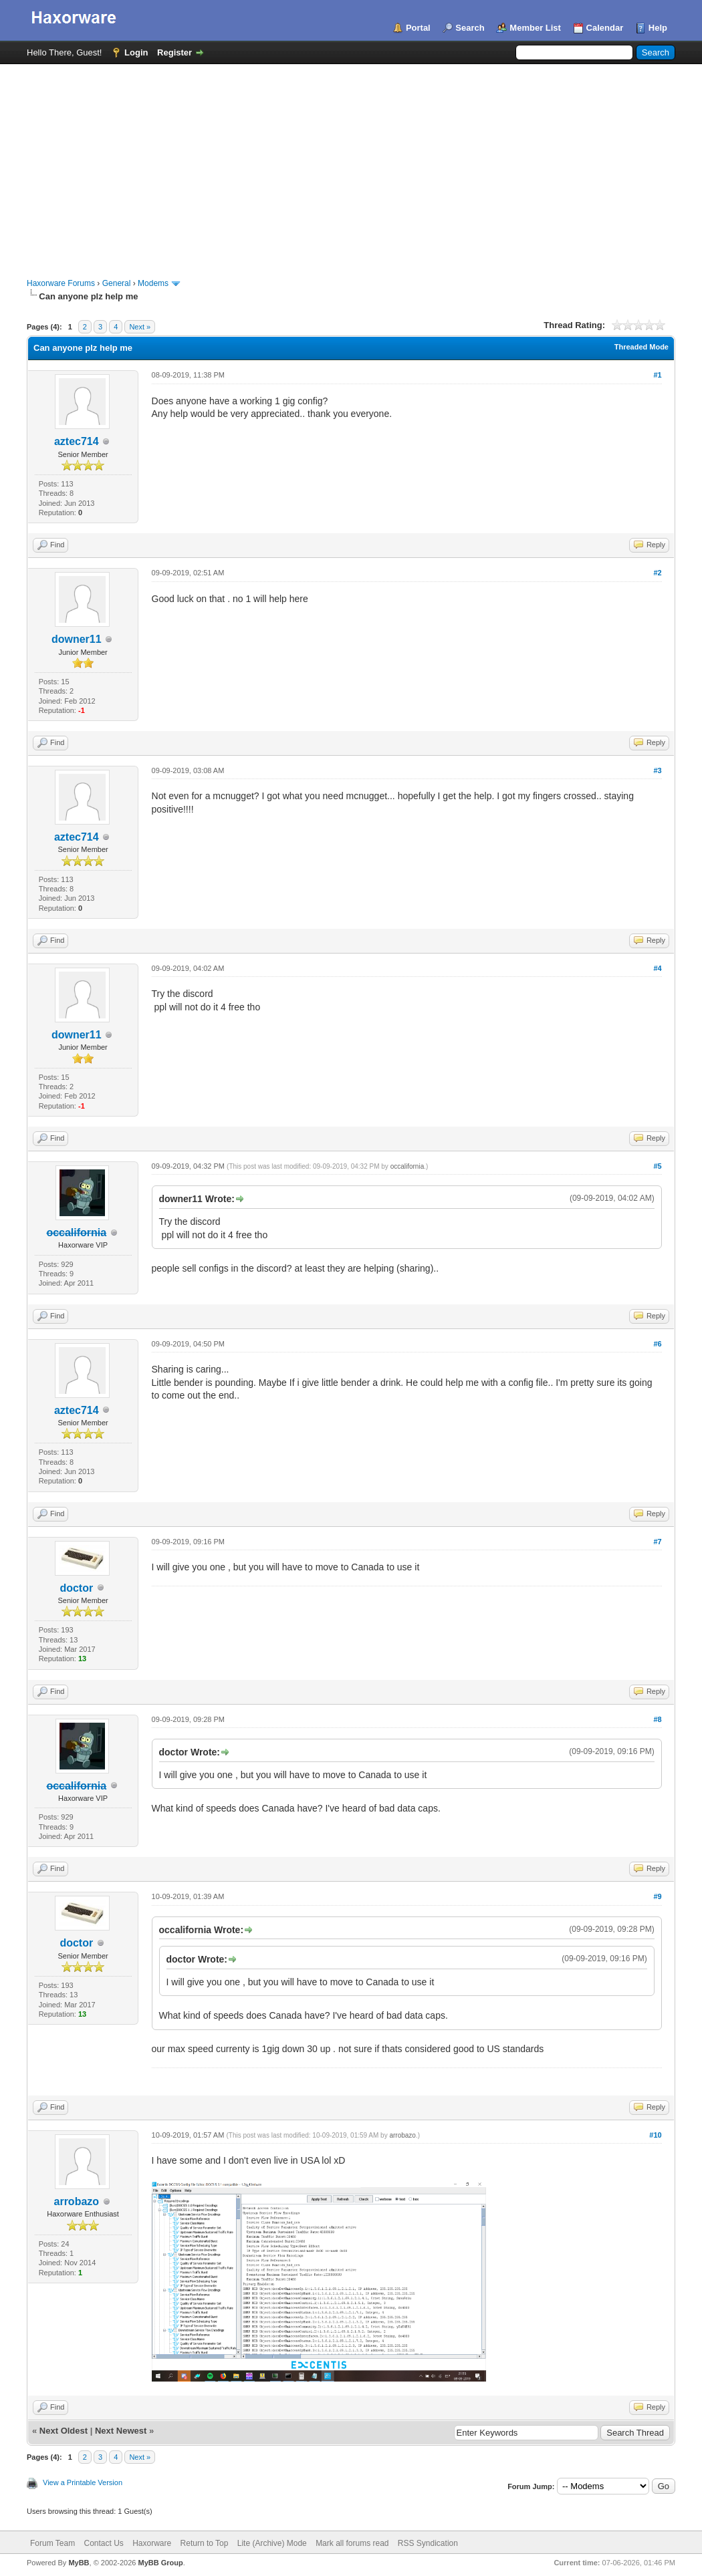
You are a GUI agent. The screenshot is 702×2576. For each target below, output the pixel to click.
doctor (76, 1588)
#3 (657, 770)
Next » (139, 327)
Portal (418, 28)
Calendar (605, 28)
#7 (657, 1542)
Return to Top (205, 2543)
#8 (657, 1719)
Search (469, 28)
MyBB (78, 2563)
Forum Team (52, 2543)
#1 (657, 375)
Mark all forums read (352, 2543)
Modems (153, 283)
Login (136, 52)
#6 (657, 1344)
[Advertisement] (351, 164)
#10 (655, 2135)
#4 (657, 968)
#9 (657, 1896)
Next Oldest (63, 2431)
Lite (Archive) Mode (272, 2543)
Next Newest (120, 2431)
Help (658, 28)
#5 (657, 1166)
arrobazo (77, 2201)
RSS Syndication (428, 2543)
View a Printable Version (82, 2482)
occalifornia (407, 1166)
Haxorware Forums (61, 283)
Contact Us (103, 2543)
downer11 (76, 639)
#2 (657, 573)
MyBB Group (160, 2563)
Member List (535, 28)
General (116, 283)
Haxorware (151, 2543)
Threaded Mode (641, 347)
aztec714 (76, 441)
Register (174, 52)
